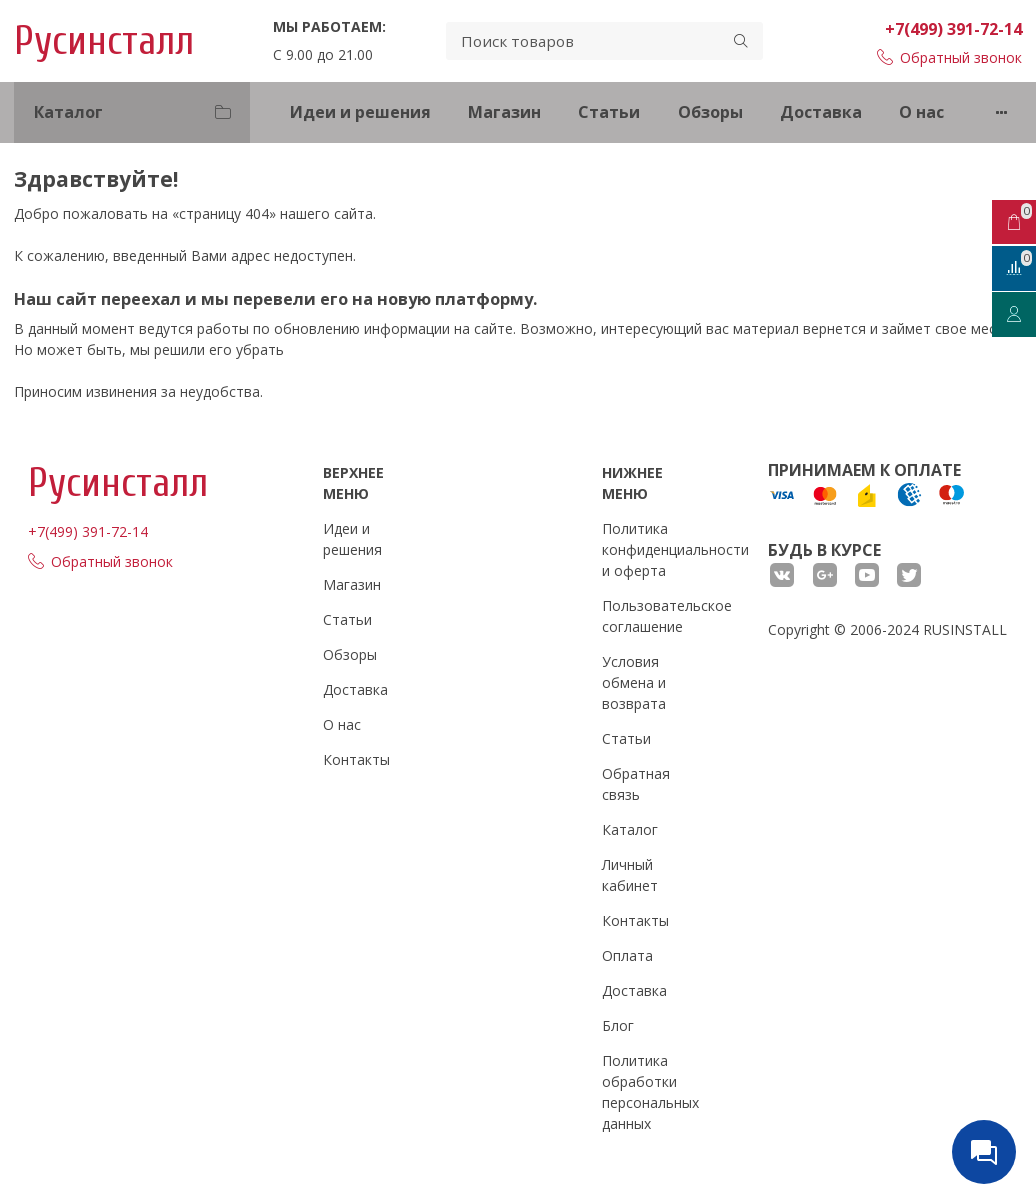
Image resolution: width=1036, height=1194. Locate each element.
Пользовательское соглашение (667, 616)
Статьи (609, 112)
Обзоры (710, 112)
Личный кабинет (630, 875)
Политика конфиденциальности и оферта (675, 549)
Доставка (821, 112)
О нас (921, 112)
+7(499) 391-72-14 (953, 29)
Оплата (627, 955)
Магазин (504, 112)
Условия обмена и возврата (634, 682)
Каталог (630, 829)
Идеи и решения (360, 112)
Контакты (356, 759)
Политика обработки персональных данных (650, 1092)
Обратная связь (636, 784)
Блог (618, 1025)
